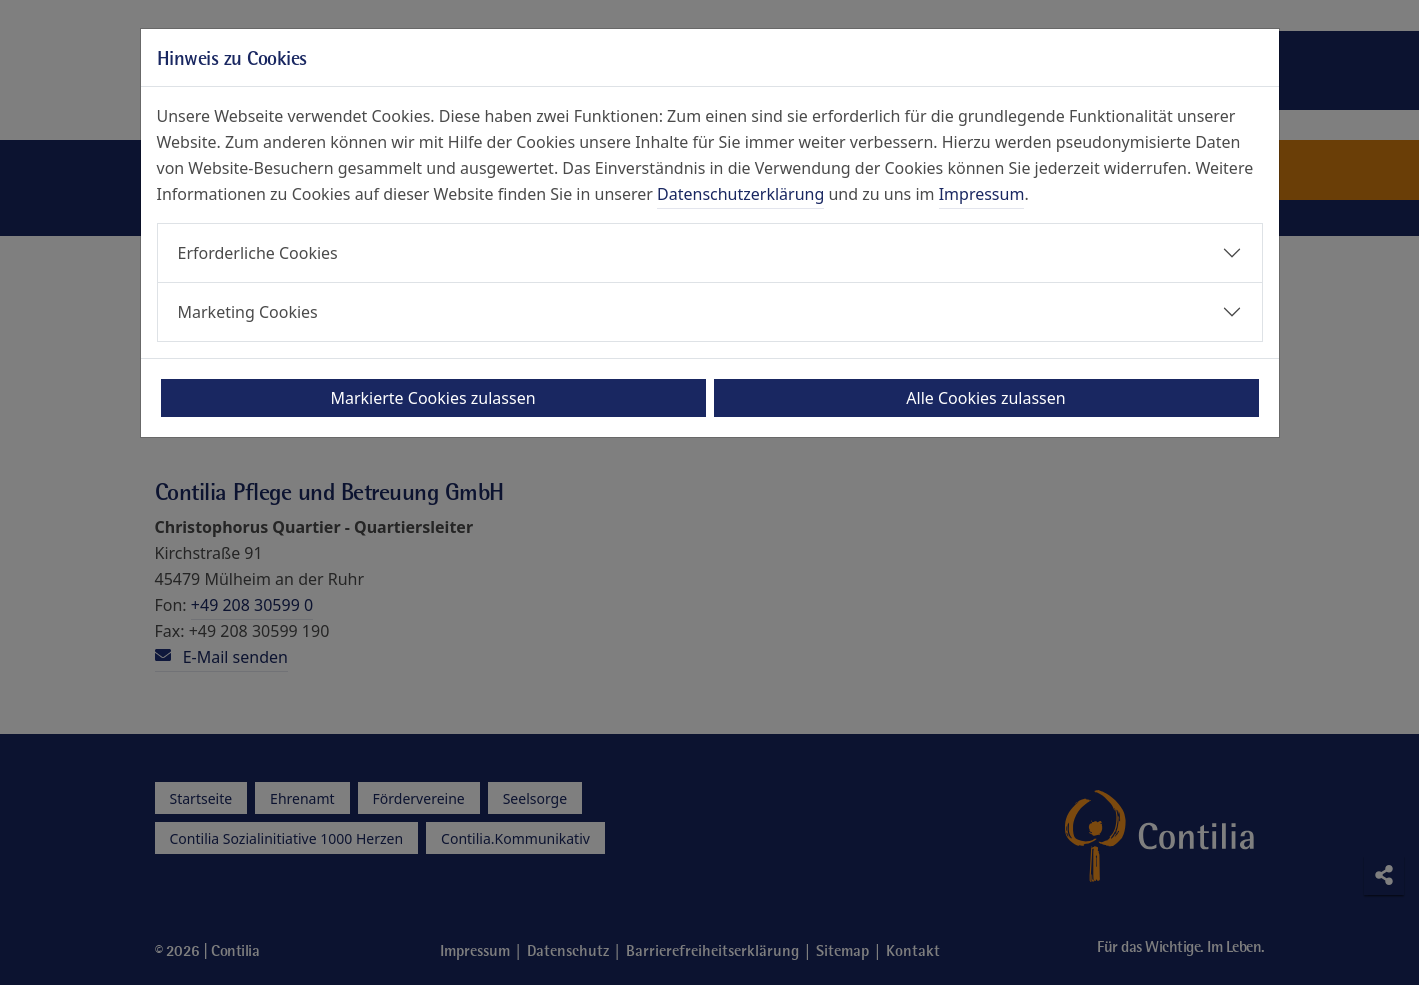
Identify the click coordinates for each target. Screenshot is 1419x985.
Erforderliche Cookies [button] (258, 253)
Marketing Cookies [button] (248, 312)
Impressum (982, 194)
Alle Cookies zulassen (985, 398)
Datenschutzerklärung (740, 194)
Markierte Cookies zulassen (432, 398)
